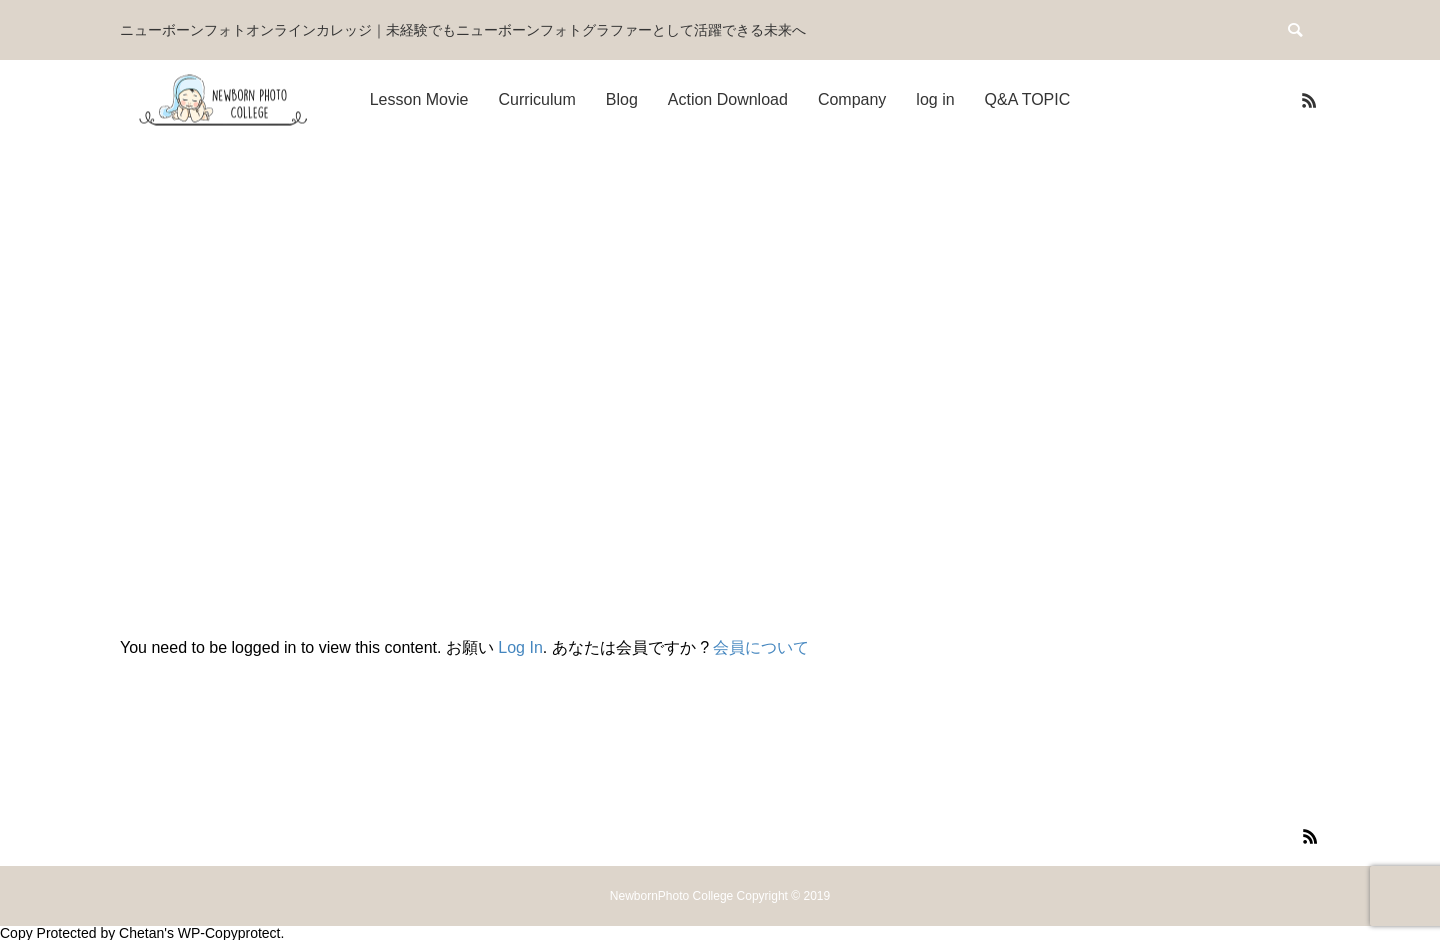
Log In (520, 647)
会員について (761, 647)
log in (935, 99)
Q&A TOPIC (1028, 99)
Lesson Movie (419, 99)
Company (852, 99)
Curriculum (536, 99)
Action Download (728, 99)
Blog (622, 99)
